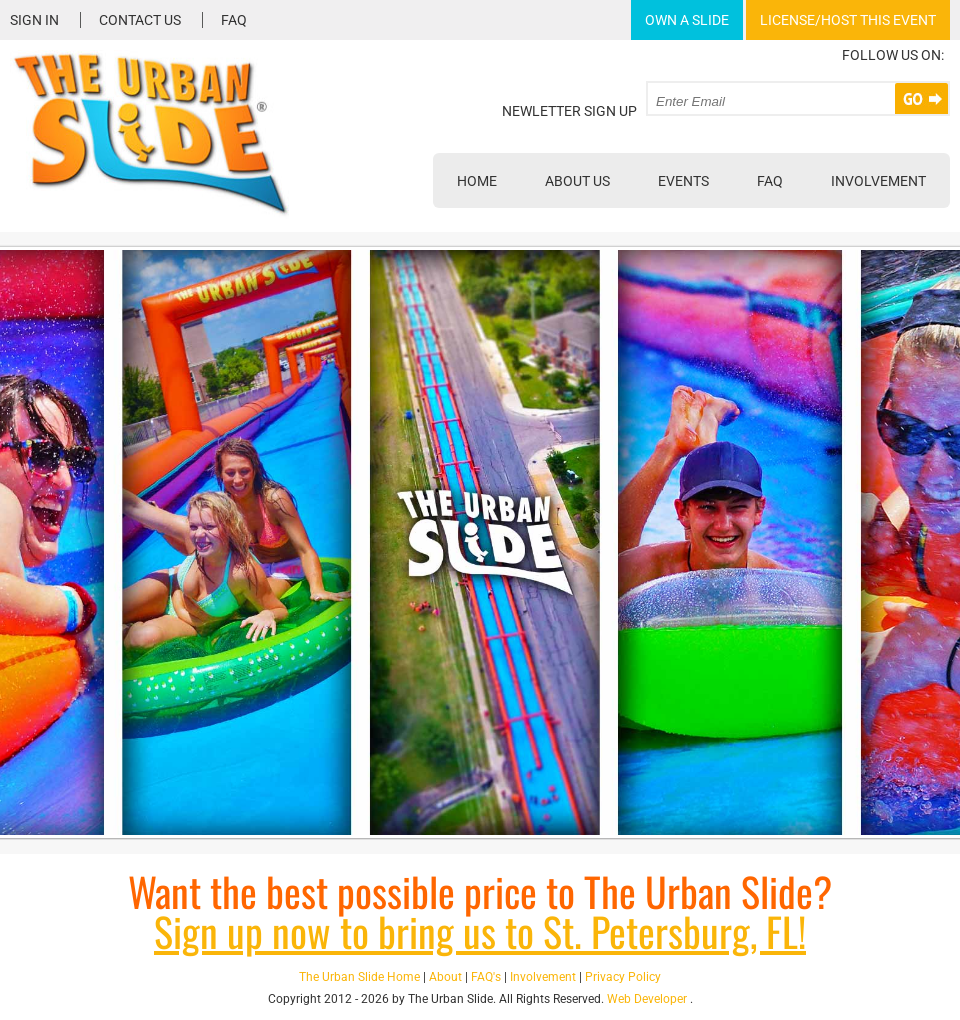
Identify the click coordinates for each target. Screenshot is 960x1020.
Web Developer (647, 999)
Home (477, 181)
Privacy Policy (623, 977)
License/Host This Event (848, 20)
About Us (577, 181)
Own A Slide (687, 20)
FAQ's (486, 977)
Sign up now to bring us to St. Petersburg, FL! (480, 931)
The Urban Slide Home (359, 977)
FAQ (234, 20)
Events (683, 181)
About (445, 977)
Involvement (878, 181)
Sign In (34, 20)
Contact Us (140, 20)
